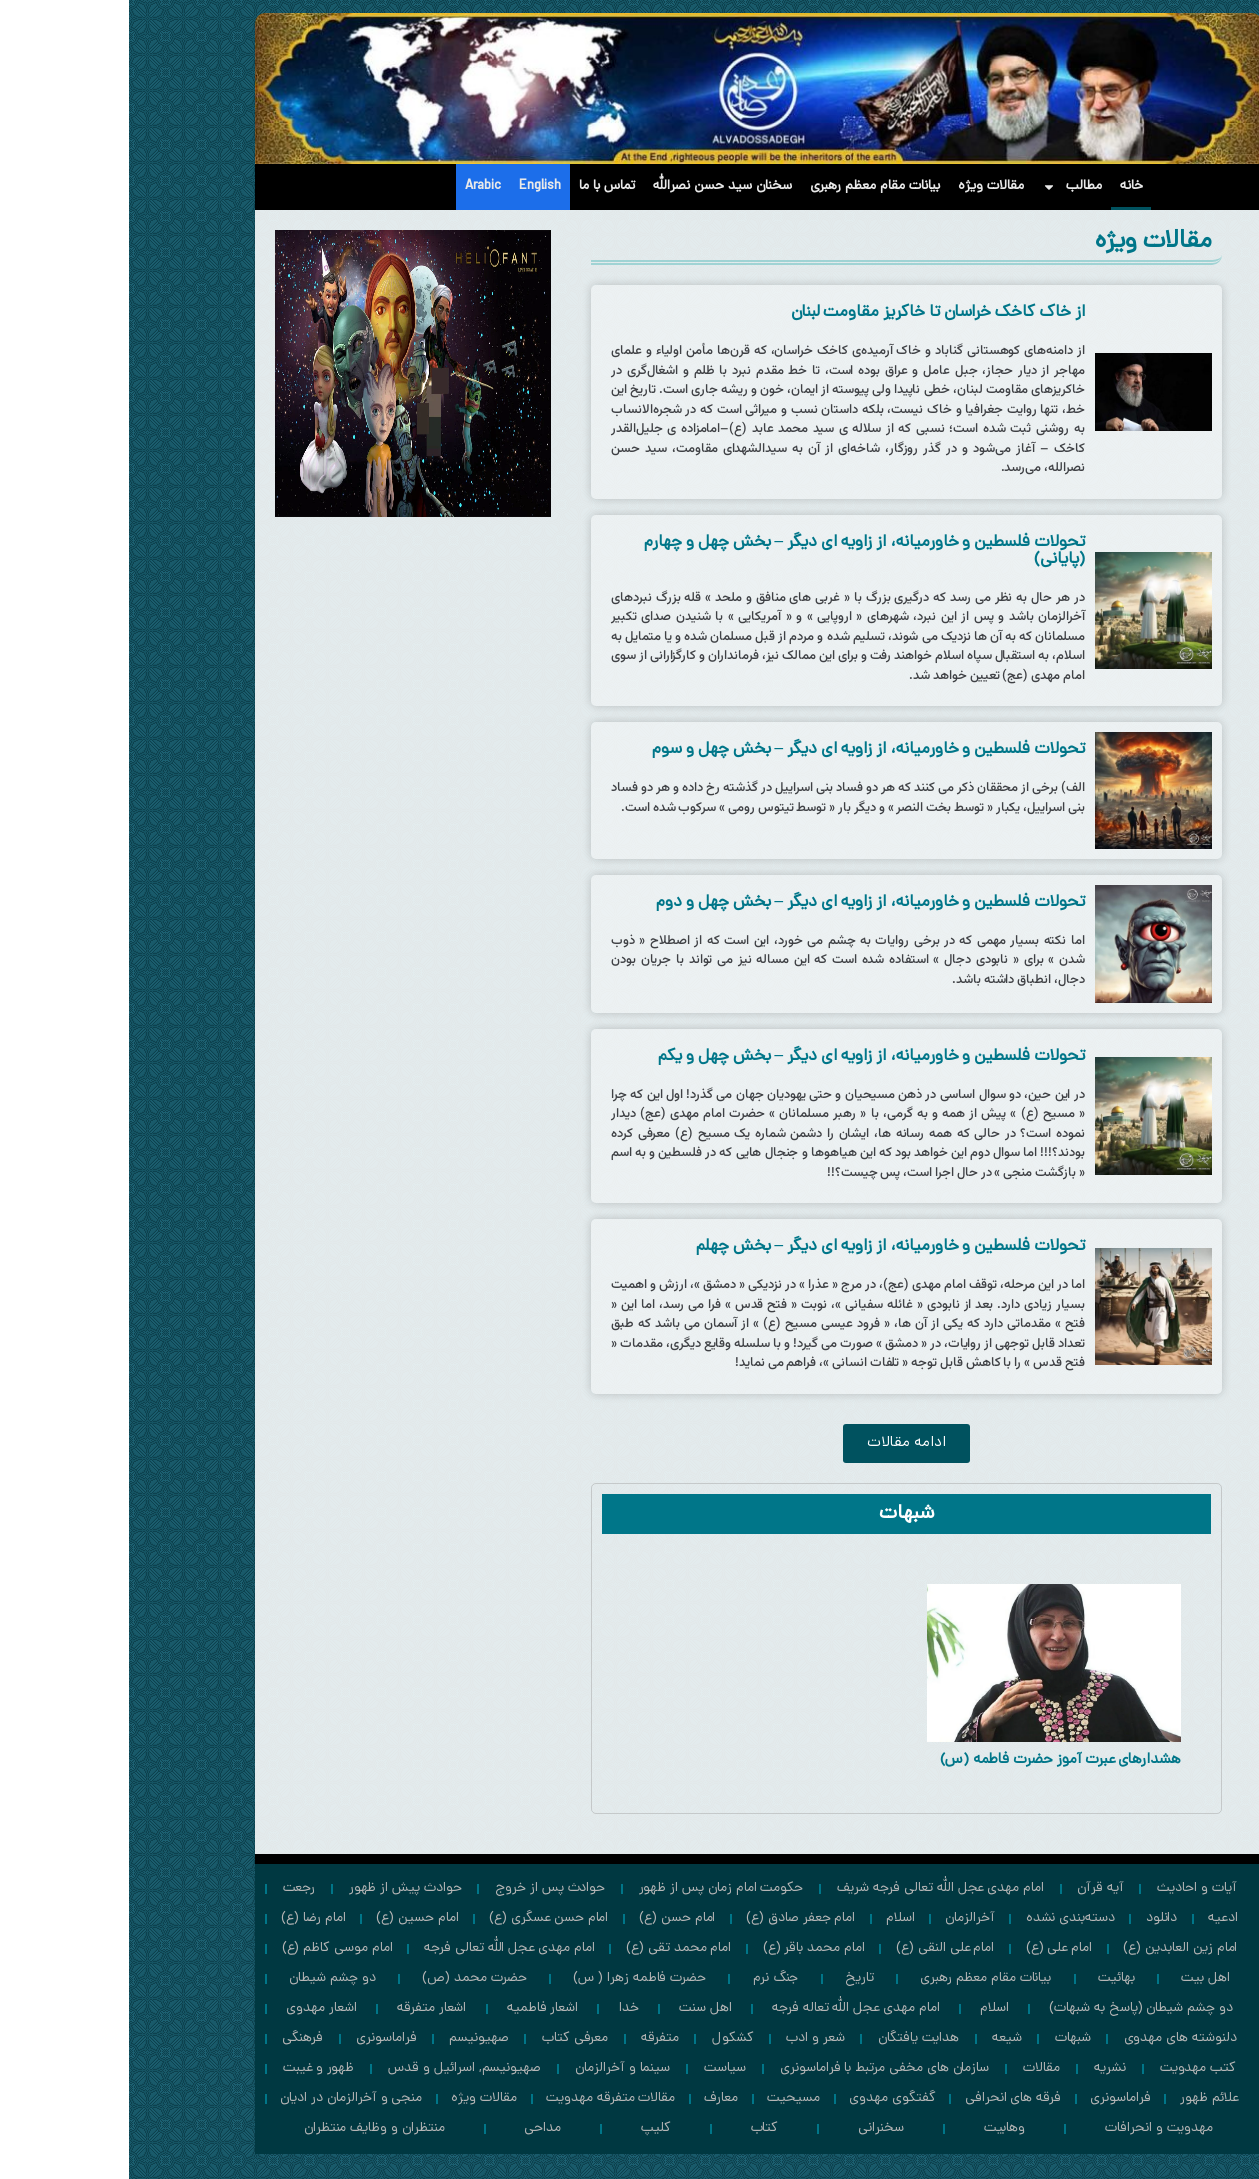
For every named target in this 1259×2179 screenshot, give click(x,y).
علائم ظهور (1080, 2098)
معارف (592, 2098)
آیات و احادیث (1067, 1888)
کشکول (604, 2038)
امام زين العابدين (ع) (1051, 1948)
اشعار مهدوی (192, 2008)
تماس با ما (478, 186)
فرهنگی (173, 2038)
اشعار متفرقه (302, 2008)
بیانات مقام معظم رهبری (746, 186)
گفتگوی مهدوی (763, 2098)
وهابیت (876, 2128)
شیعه (878, 2038)
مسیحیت (664, 2098)
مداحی (413, 2128)
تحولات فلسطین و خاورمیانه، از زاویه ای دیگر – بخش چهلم (761, 1247)
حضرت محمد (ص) (345, 1978)
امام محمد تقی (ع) (549, 1948)
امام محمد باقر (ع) (685, 1948)
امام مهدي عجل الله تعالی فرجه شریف (811, 1888)
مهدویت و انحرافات (1030, 2128)
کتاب (636, 2128)
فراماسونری (257, 2038)
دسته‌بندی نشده (941, 1918)
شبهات (944, 2038)
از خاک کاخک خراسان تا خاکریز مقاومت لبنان (809, 313)
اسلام (771, 1918)
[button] (777, 1443)
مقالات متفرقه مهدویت (481, 2098)
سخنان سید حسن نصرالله (593, 186)
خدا (500, 2008)
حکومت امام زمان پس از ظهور (592, 1888)
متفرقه (531, 2038)
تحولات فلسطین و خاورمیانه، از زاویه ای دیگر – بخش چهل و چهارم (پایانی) (735, 551)
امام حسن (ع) (548, 1918)
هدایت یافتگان (789, 2038)
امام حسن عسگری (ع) (419, 1918)
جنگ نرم (647, 1978)
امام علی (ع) (930, 1948)
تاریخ (730, 1978)
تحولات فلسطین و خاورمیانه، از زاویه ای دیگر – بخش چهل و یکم (742, 1057)
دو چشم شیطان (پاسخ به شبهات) (1012, 2008)
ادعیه (1094, 1918)
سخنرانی (752, 2128)
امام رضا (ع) (184, 1918)
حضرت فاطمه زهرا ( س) (510, 1978)
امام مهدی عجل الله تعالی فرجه (380, 1948)
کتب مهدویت (1069, 2068)
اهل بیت (1076, 1978)
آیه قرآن (971, 1888)
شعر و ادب (686, 2038)
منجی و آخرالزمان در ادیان (222, 2098)
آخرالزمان (841, 1918)
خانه (1002, 186)
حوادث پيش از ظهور (276, 1888)
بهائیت (987, 1978)
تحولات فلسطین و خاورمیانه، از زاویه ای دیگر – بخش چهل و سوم (739, 750)
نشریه (981, 2068)
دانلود (1033, 1918)
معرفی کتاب (446, 2038)
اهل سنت (576, 2008)
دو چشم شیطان (203, 1978)
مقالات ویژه (862, 186)
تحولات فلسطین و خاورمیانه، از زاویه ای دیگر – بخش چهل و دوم (741, 903)
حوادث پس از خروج (421, 1888)
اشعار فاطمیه (413, 2008)
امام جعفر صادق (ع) (671, 1918)
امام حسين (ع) (288, 1918)
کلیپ (527, 2128)
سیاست (596, 2068)
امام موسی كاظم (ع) (208, 1948)
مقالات (912, 2068)
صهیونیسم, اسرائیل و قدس (335, 2068)
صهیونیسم (350, 2038)
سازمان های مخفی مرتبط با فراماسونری (755, 2068)
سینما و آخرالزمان (493, 2068)
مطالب (943, 187)
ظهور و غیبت (189, 2068)
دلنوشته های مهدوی (1051, 2038)
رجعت (170, 1888)
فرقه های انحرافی (884, 2098)
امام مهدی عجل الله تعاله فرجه (727, 2008)
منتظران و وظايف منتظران (245, 2128)
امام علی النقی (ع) (816, 1948)
